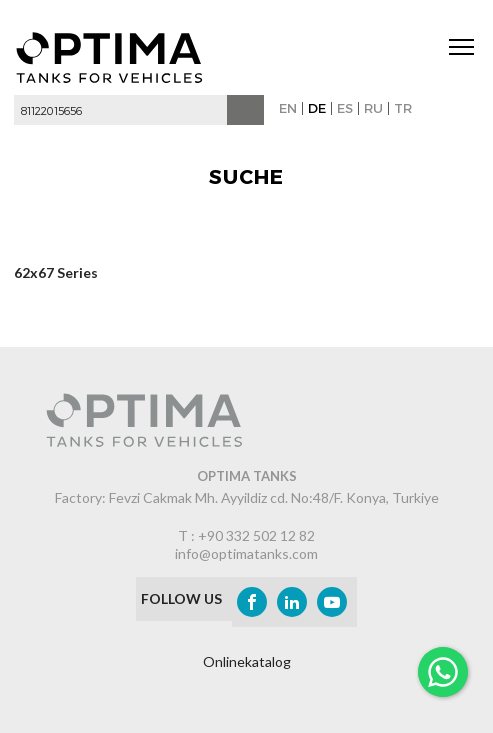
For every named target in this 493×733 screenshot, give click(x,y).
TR (403, 108)
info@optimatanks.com (246, 553)
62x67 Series (56, 274)
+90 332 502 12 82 (256, 535)
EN (288, 108)
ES (345, 108)
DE (317, 108)
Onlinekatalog (247, 661)
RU (373, 108)
